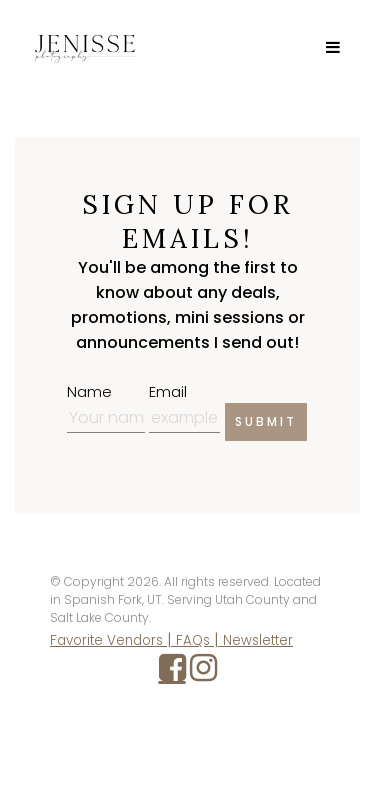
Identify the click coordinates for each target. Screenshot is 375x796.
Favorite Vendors (106, 640)
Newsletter (258, 640)
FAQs (193, 640)
